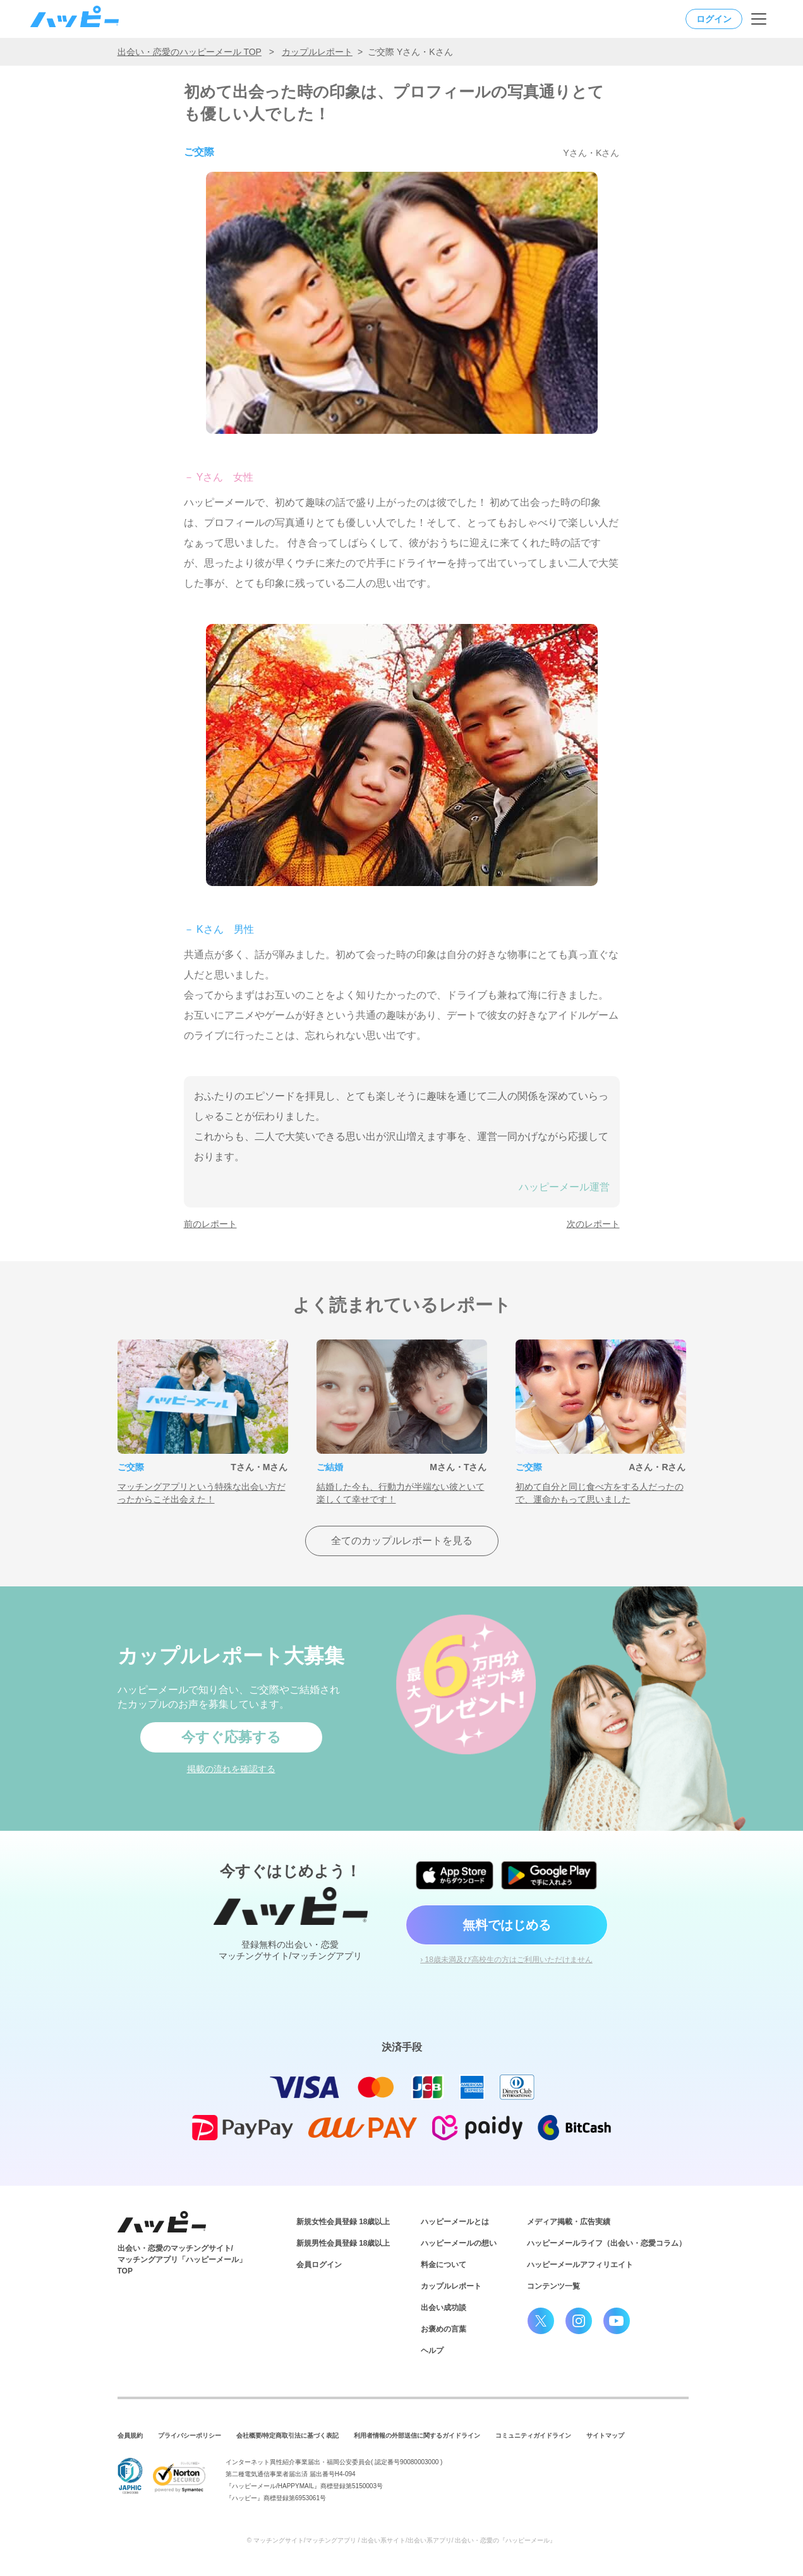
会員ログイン (319, 2264)
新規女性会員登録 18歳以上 (343, 2221)
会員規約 (130, 2435)
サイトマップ (605, 2435)
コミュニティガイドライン (533, 2435)
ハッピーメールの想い (459, 2243)
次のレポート (593, 1224)
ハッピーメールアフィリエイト (580, 2264)
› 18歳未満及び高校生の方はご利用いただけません (506, 1959)
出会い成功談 (443, 2307)
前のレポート (210, 1224)
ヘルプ (432, 2350)
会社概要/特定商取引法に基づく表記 (287, 2435)
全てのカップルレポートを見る (402, 1540)
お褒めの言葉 (443, 2329)
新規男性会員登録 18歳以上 (343, 2243)
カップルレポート (317, 52)
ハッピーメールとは (455, 2221)
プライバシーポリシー (189, 2435)
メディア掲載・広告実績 (568, 2221)
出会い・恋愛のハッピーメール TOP (190, 52)
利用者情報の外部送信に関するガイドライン (417, 2435)
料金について (443, 2264)
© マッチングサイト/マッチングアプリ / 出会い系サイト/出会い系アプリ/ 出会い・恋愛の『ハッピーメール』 (402, 2540)
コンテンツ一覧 (553, 2286)
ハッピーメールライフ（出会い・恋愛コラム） (606, 2243)
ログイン (714, 19)
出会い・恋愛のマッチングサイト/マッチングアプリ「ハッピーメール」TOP (182, 2259)
